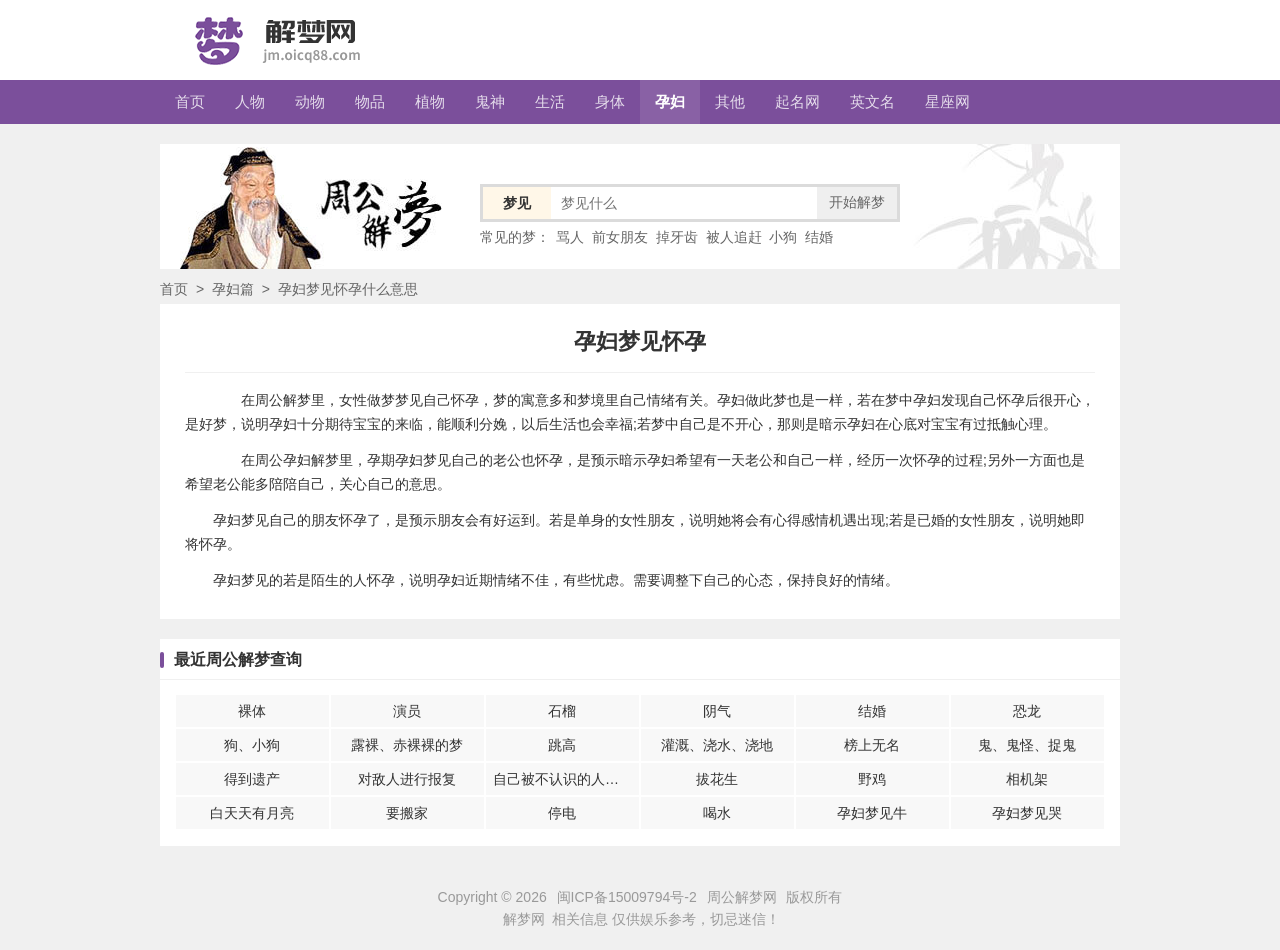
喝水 (717, 813)
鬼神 (490, 101)
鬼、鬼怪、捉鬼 (1027, 745)
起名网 (797, 101)
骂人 (570, 237)
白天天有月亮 (252, 813)
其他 (730, 101)
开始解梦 (857, 202)
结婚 (819, 237)
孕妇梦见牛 (872, 813)
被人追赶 (734, 237)
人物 (250, 101)
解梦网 (524, 919)
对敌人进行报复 (407, 779)
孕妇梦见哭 (1027, 813)
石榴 (562, 711)
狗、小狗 (252, 745)
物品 (370, 101)
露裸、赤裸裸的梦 (407, 745)
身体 (610, 101)
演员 (407, 711)
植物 (430, 101)
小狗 (783, 237)
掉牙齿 (677, 237)
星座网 (947, 101)
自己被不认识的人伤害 (563, 779)
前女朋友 (620, 237)
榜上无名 (872, 745)
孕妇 (670, 101)
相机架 (1027, 779)
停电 (562, 813)
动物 (310, 101)
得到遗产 (252, 779)
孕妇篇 (233, 289)
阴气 (717, 711)
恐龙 (1027, 711)
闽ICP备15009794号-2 (627, 897)
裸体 (252, 711)
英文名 (872, 101)
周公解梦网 (742, 897)
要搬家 (407, 813)
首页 (190, 101)
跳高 (562, 745)
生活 (550, 101)
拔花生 (717, 779)
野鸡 (872, 779)
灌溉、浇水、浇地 (717, 745)
